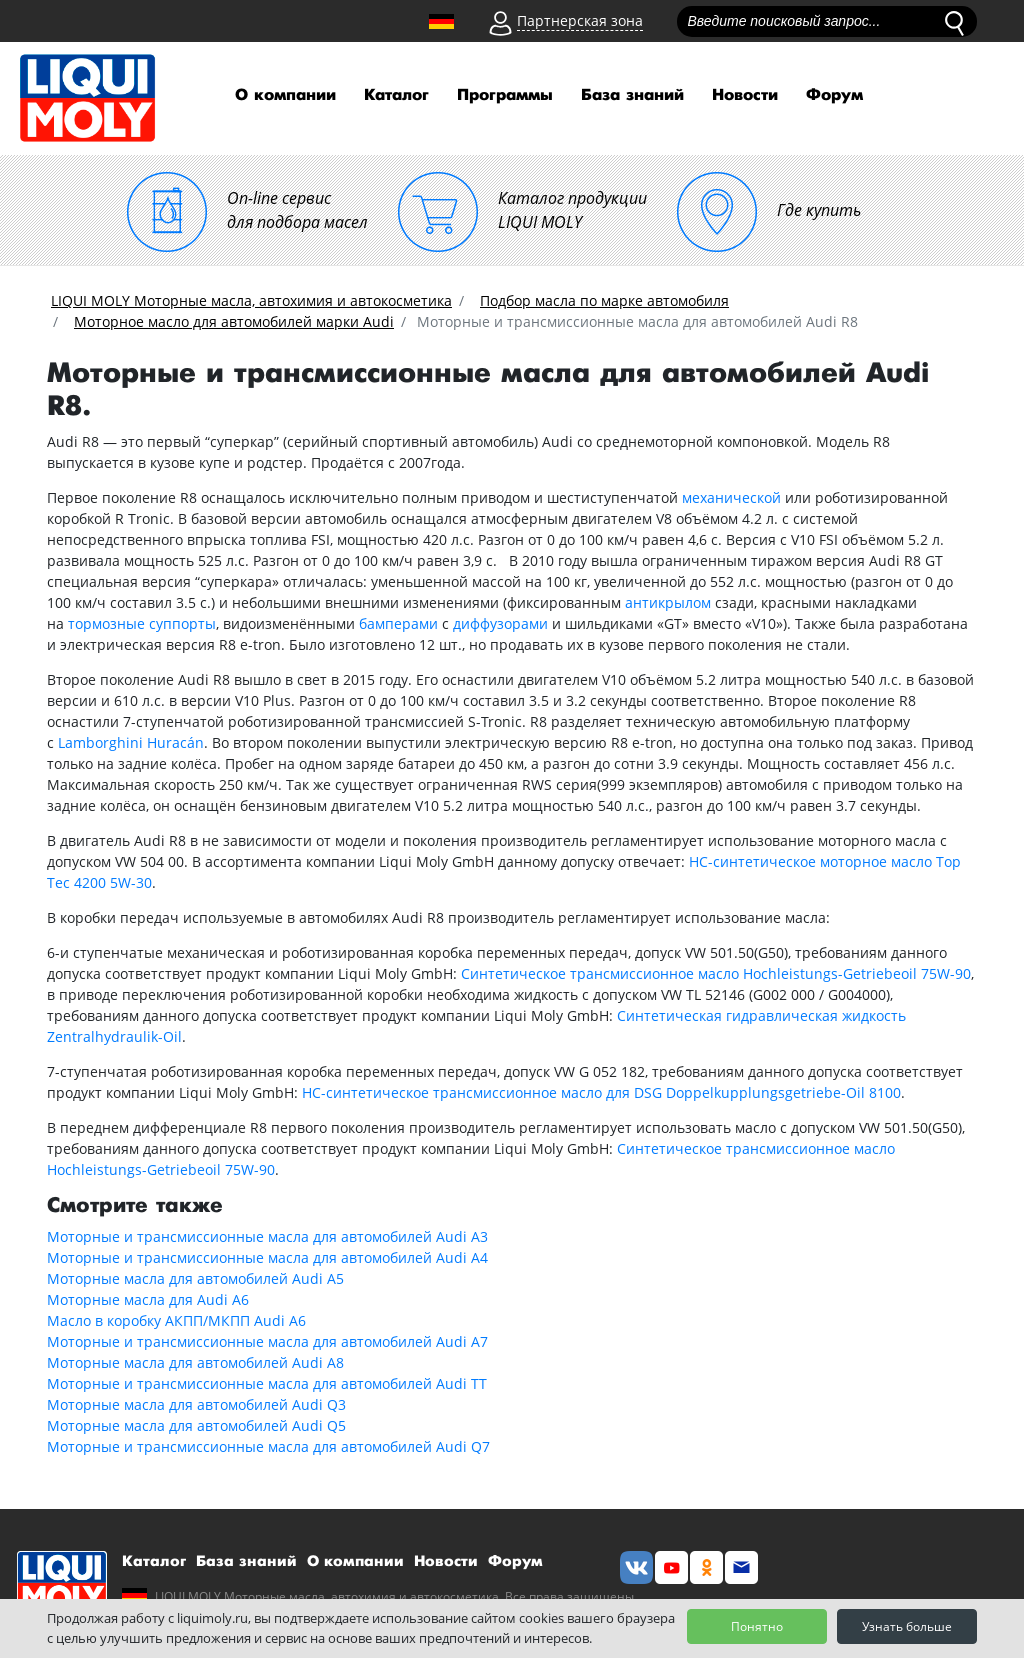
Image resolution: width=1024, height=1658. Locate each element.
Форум (834, 95)
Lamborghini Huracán (131, 742)
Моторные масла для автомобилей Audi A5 (195, 1278)
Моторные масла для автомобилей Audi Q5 (196, 1425)
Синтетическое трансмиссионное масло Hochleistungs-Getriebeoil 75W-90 (716, 973)
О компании (285, 95)
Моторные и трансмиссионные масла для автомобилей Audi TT (267, 1383)
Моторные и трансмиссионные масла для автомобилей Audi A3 (267, 1236)
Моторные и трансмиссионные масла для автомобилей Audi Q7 (268, 1446)
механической (731, 497)
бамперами (398, 623)
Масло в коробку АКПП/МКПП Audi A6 (176, 1320)
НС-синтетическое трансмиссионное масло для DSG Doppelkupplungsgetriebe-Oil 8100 (601, 1092)
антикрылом (668, 602)
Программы (505, 95)
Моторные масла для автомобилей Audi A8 (195, 1362)
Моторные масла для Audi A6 (148, 1299)
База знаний (632, 95)
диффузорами (500, 623)
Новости (745, 95)
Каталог (396, 95)
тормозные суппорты (142, 623)
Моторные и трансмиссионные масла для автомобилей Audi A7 (267, 1341)
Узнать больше (907, 1626)
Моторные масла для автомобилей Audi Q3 (196, 1404)
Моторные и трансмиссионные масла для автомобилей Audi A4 (267, 1257)
